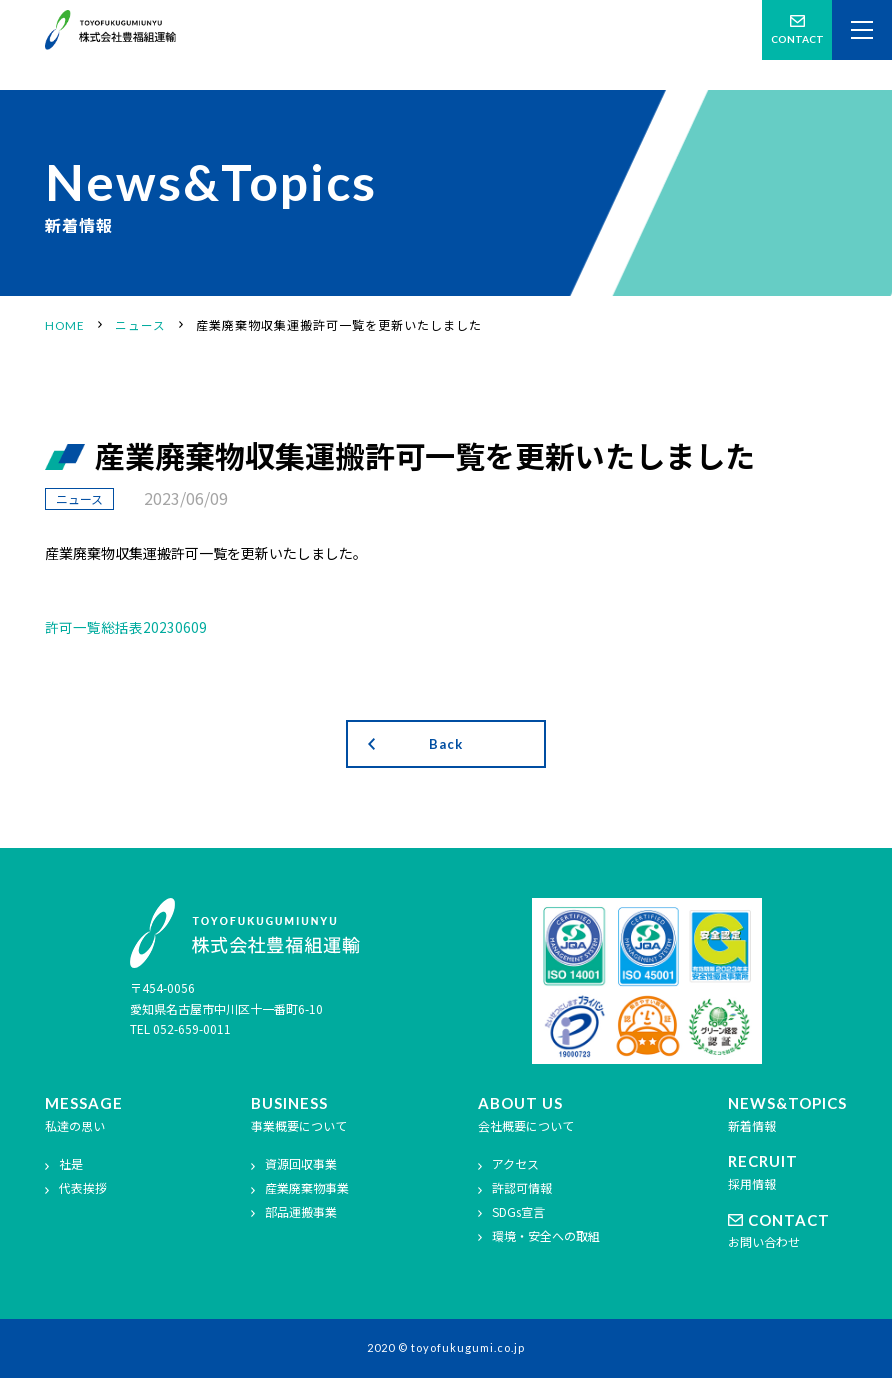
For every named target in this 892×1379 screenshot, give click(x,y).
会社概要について (539, 1116)
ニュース (79, 498)
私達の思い (84, 1116)
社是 (71, 1165)
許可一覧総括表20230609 (126, 627)
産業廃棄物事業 (307, 1189)
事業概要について (300, 1116)
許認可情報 (522, 1189)
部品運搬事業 (301, 1213)
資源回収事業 (301, 1165)
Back (446, 745)
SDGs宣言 (518, 1213)
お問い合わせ (787, 1233)
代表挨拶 (83, 1189)
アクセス (515, 1165)
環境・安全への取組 (546, 1237)
